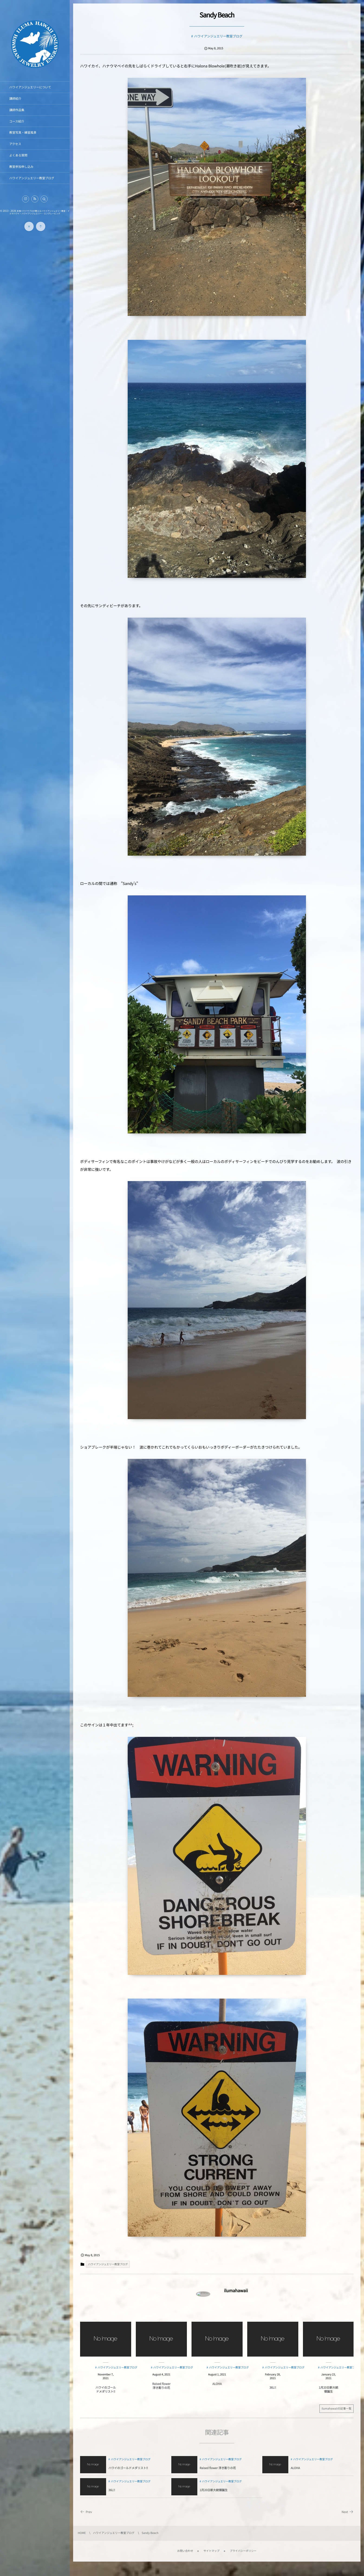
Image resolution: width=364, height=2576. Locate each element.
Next (347, 2512)
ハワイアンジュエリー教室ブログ (218, 36)
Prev (86, 2512)
